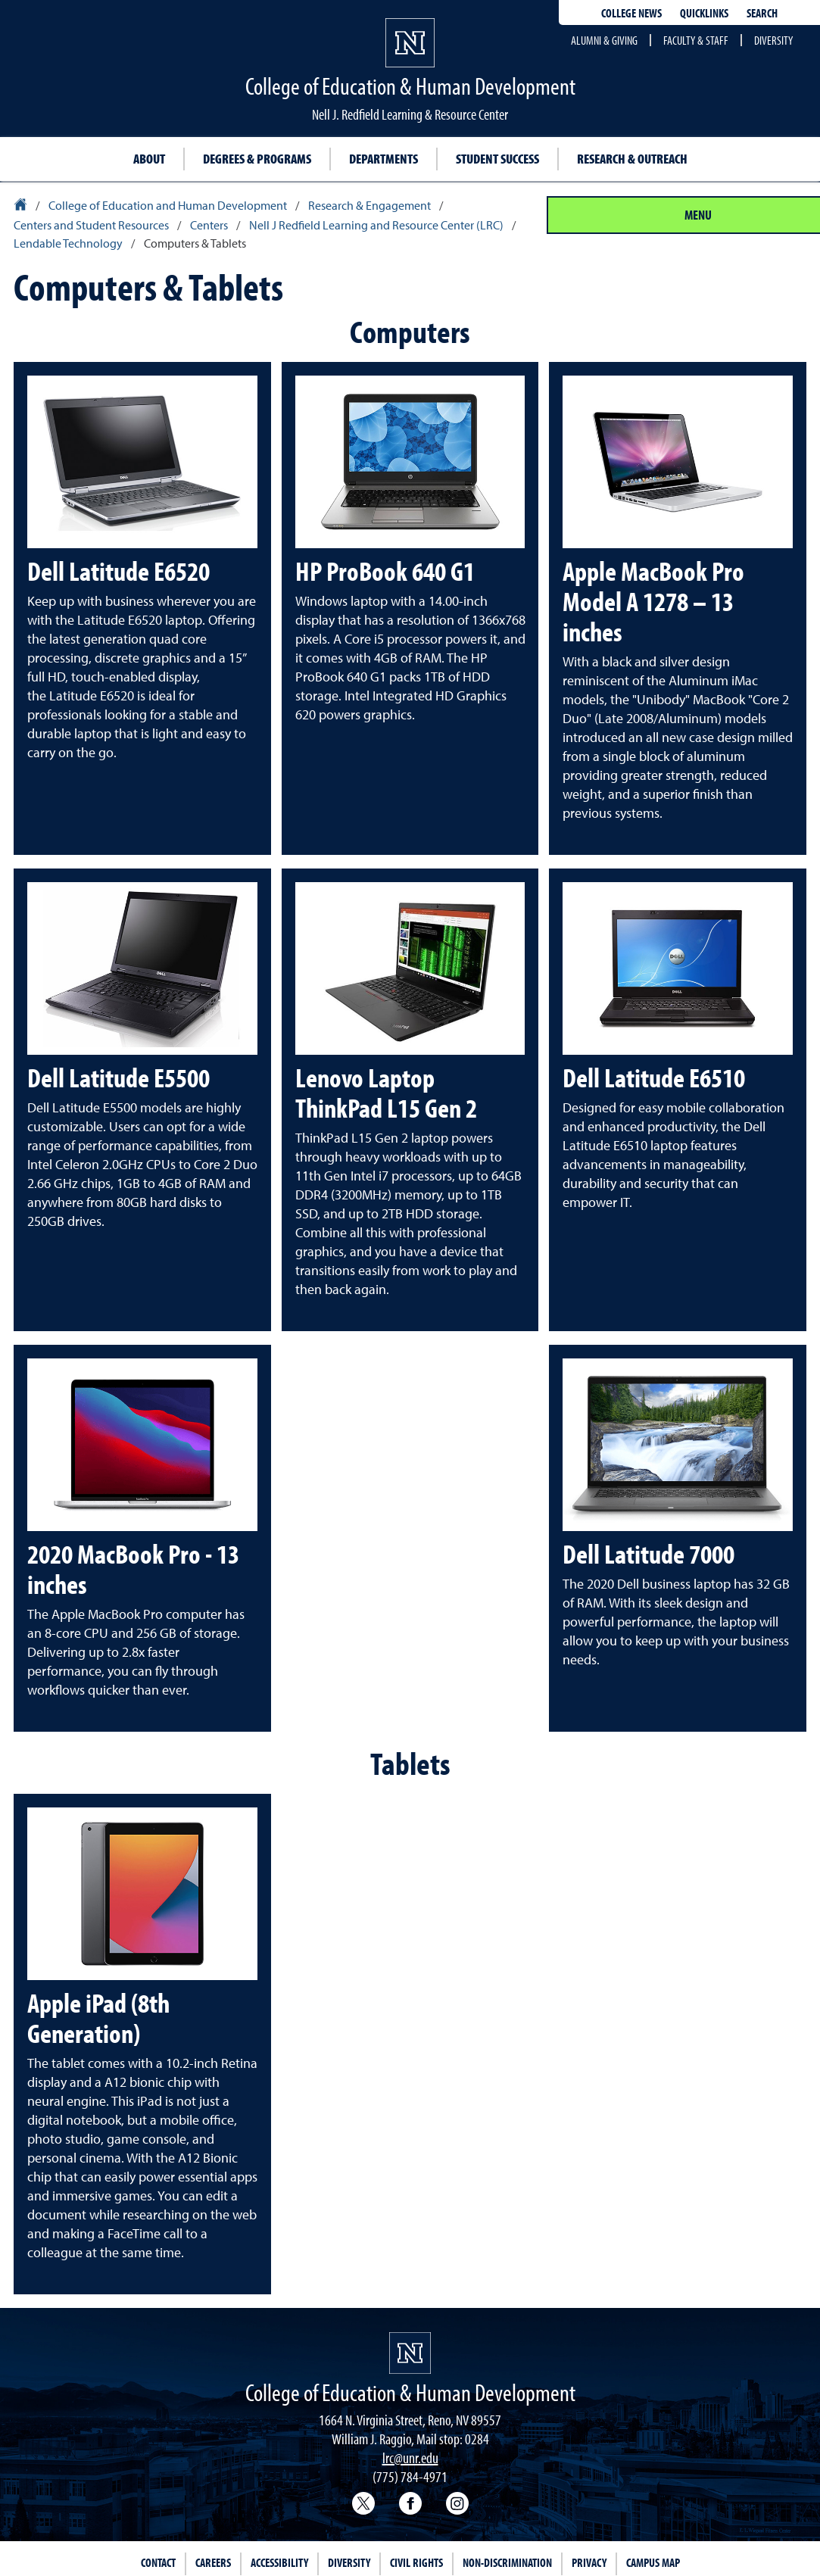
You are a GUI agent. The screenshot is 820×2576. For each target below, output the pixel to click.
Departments (383, 158)
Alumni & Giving (604, 40)
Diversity (773, 40)
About (149, 158)
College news (631, 12)
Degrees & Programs (257, 158)
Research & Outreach (632, 158)
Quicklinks (704, 12)
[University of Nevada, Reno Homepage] (410, 2353)
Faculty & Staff (695, 40)
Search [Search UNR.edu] (762, 12)
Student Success (497, 158)
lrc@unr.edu (410, 2457)
